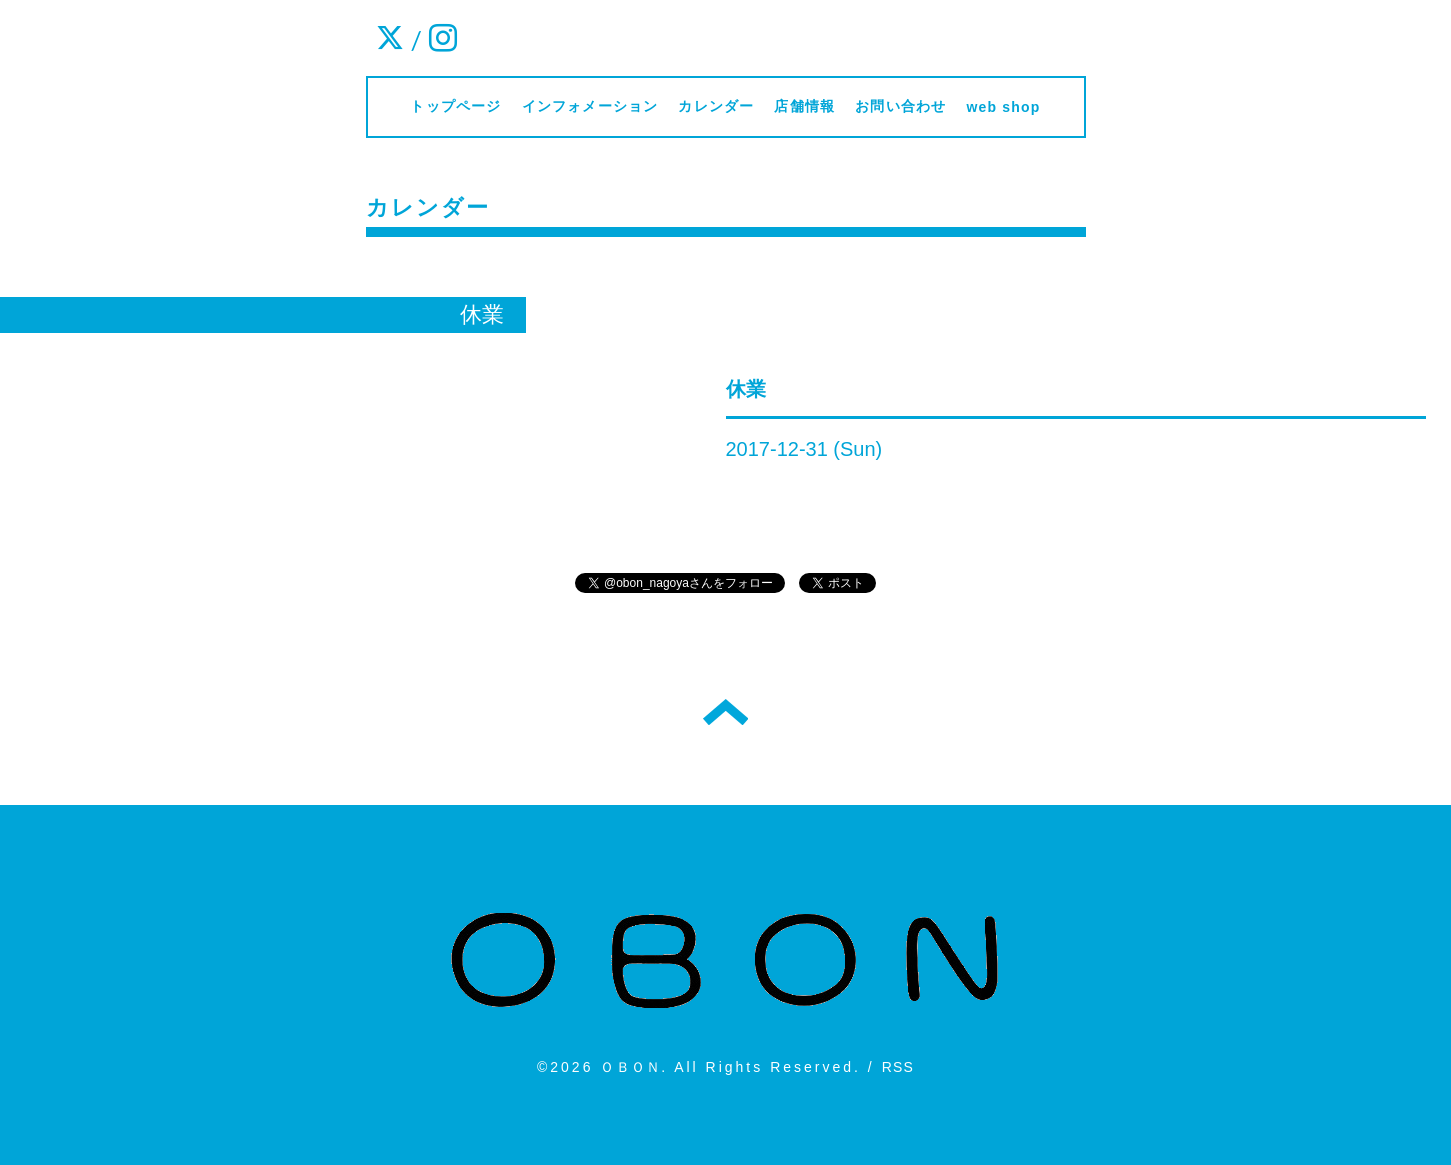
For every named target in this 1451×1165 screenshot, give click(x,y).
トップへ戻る (725, 712)
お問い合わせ (900, 106)
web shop (1003, 107)
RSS (898, 1067)
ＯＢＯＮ (630, 1067)
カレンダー (716, 106)
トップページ (455, 106)
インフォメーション (590, 106)
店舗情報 (804, 106)
